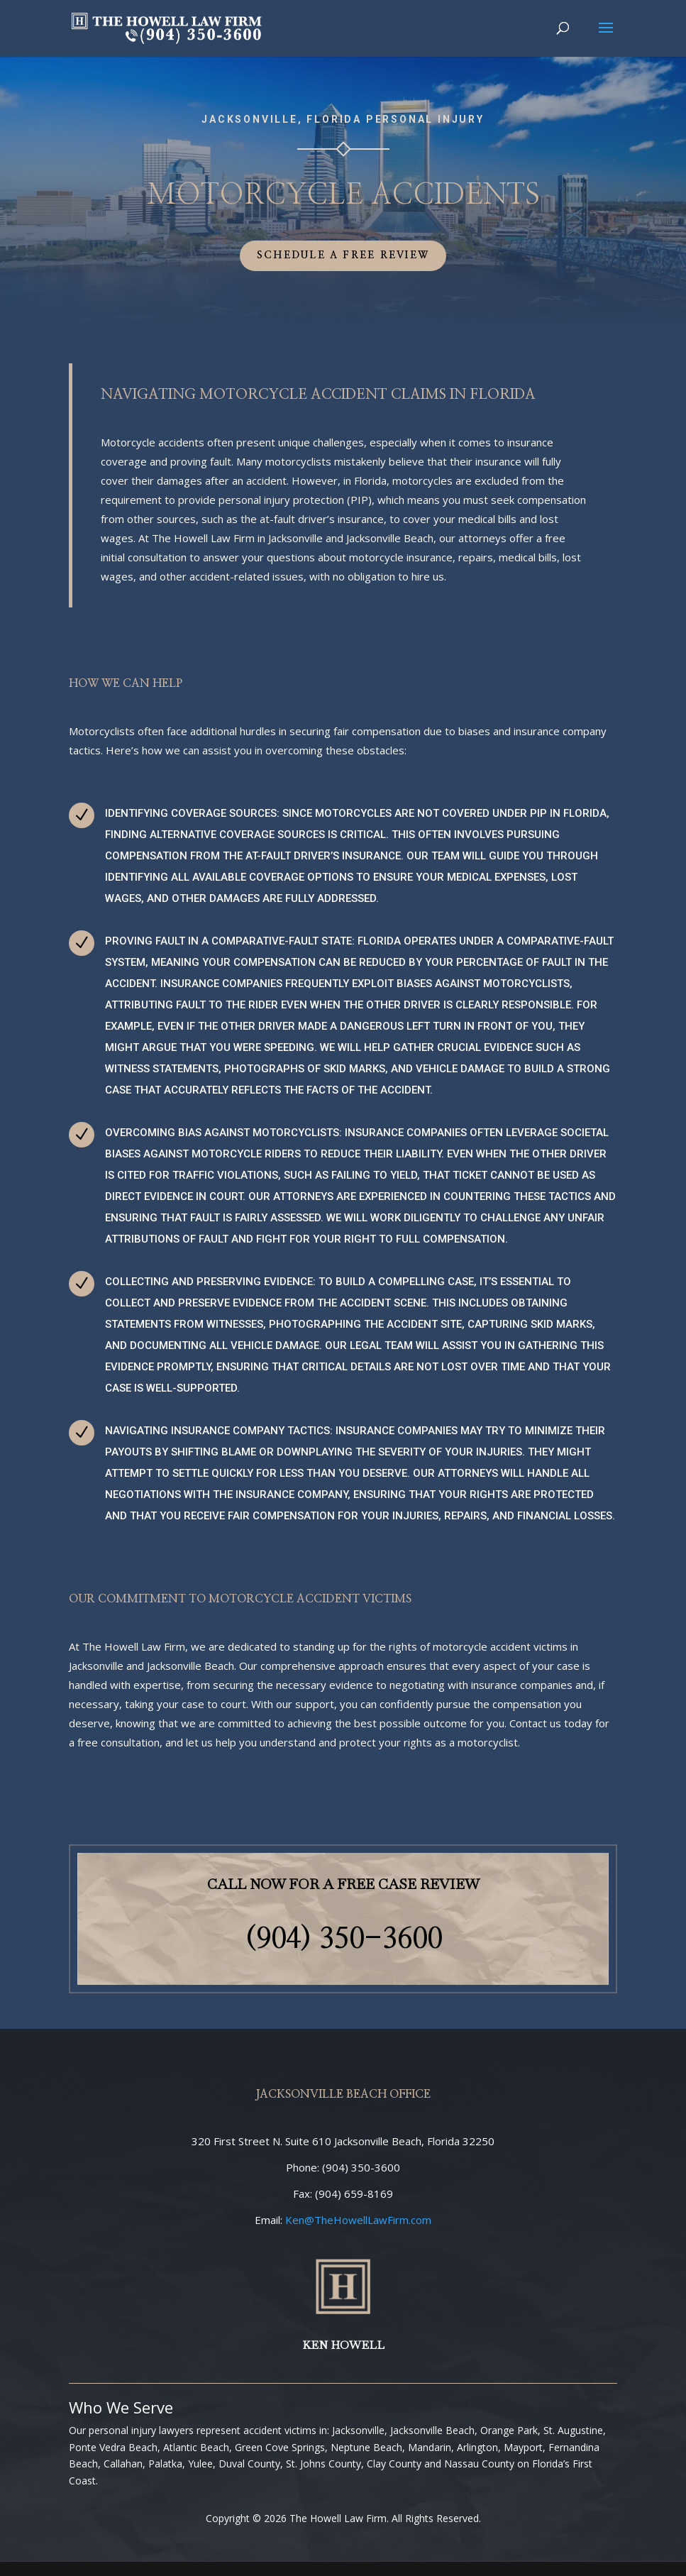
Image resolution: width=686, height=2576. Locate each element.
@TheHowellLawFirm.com (358, 2220)
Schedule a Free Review (343, 255)
